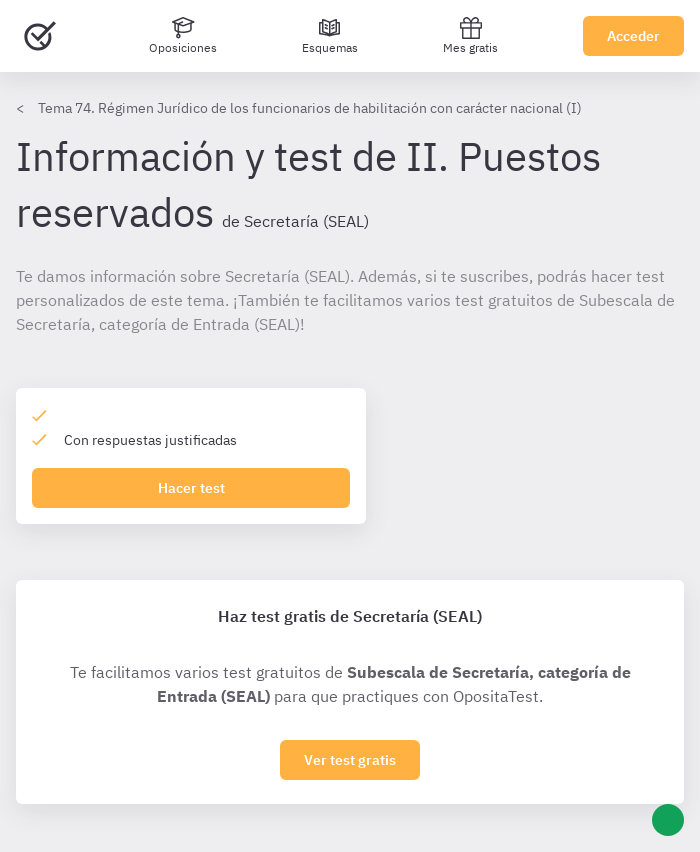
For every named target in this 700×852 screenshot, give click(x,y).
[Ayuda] (668, 820)
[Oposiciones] (183, 36)
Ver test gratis (350, 760)
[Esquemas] (330, 36)
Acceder (633, 36)
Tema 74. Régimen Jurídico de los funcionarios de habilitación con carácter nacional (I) (310, 108)
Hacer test (191, 488)
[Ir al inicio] (40, 36)
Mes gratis (470, 35)
